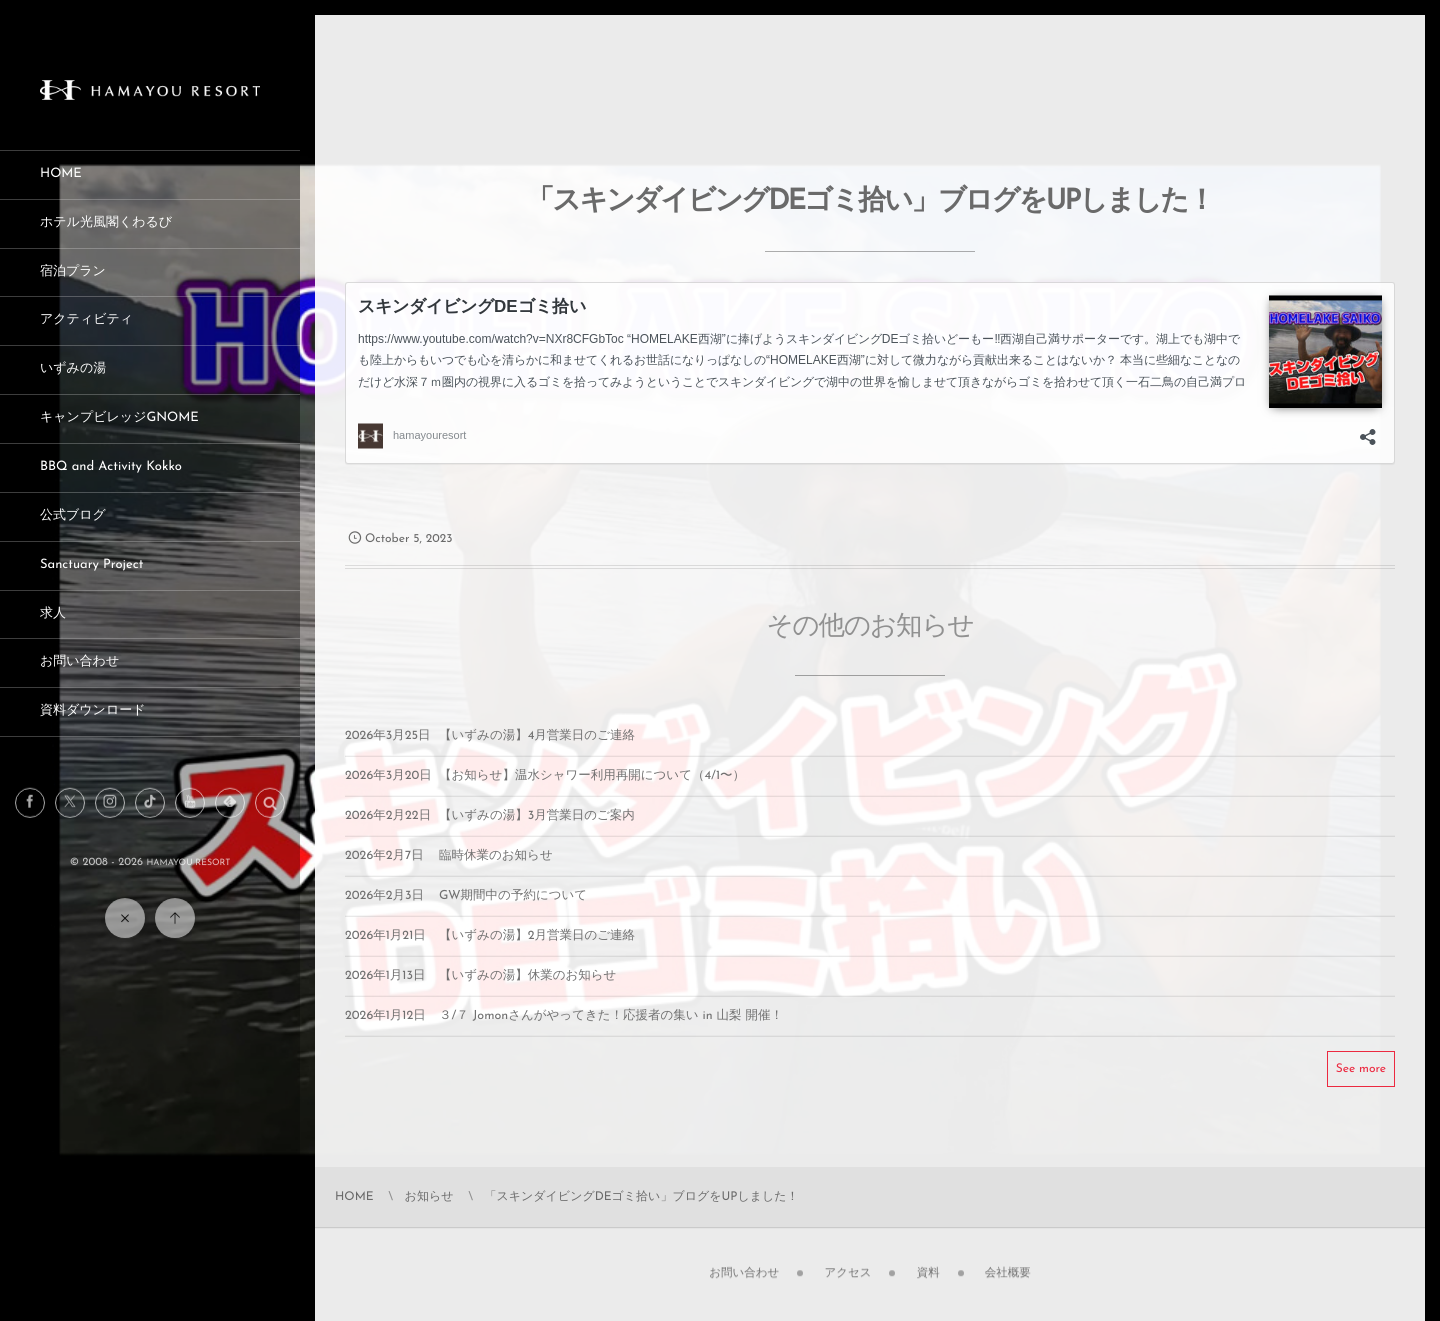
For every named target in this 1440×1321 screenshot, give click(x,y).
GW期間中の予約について (513, 911)
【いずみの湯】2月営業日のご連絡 (537, 951)
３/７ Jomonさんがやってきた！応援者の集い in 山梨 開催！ (611, 1031)
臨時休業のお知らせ (496, 871)
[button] (270, 819)
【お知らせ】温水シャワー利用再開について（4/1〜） (592, 791)
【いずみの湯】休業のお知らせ (527, 991)
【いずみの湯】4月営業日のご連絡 (537, 751)
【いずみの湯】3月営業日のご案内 (537, 831)
